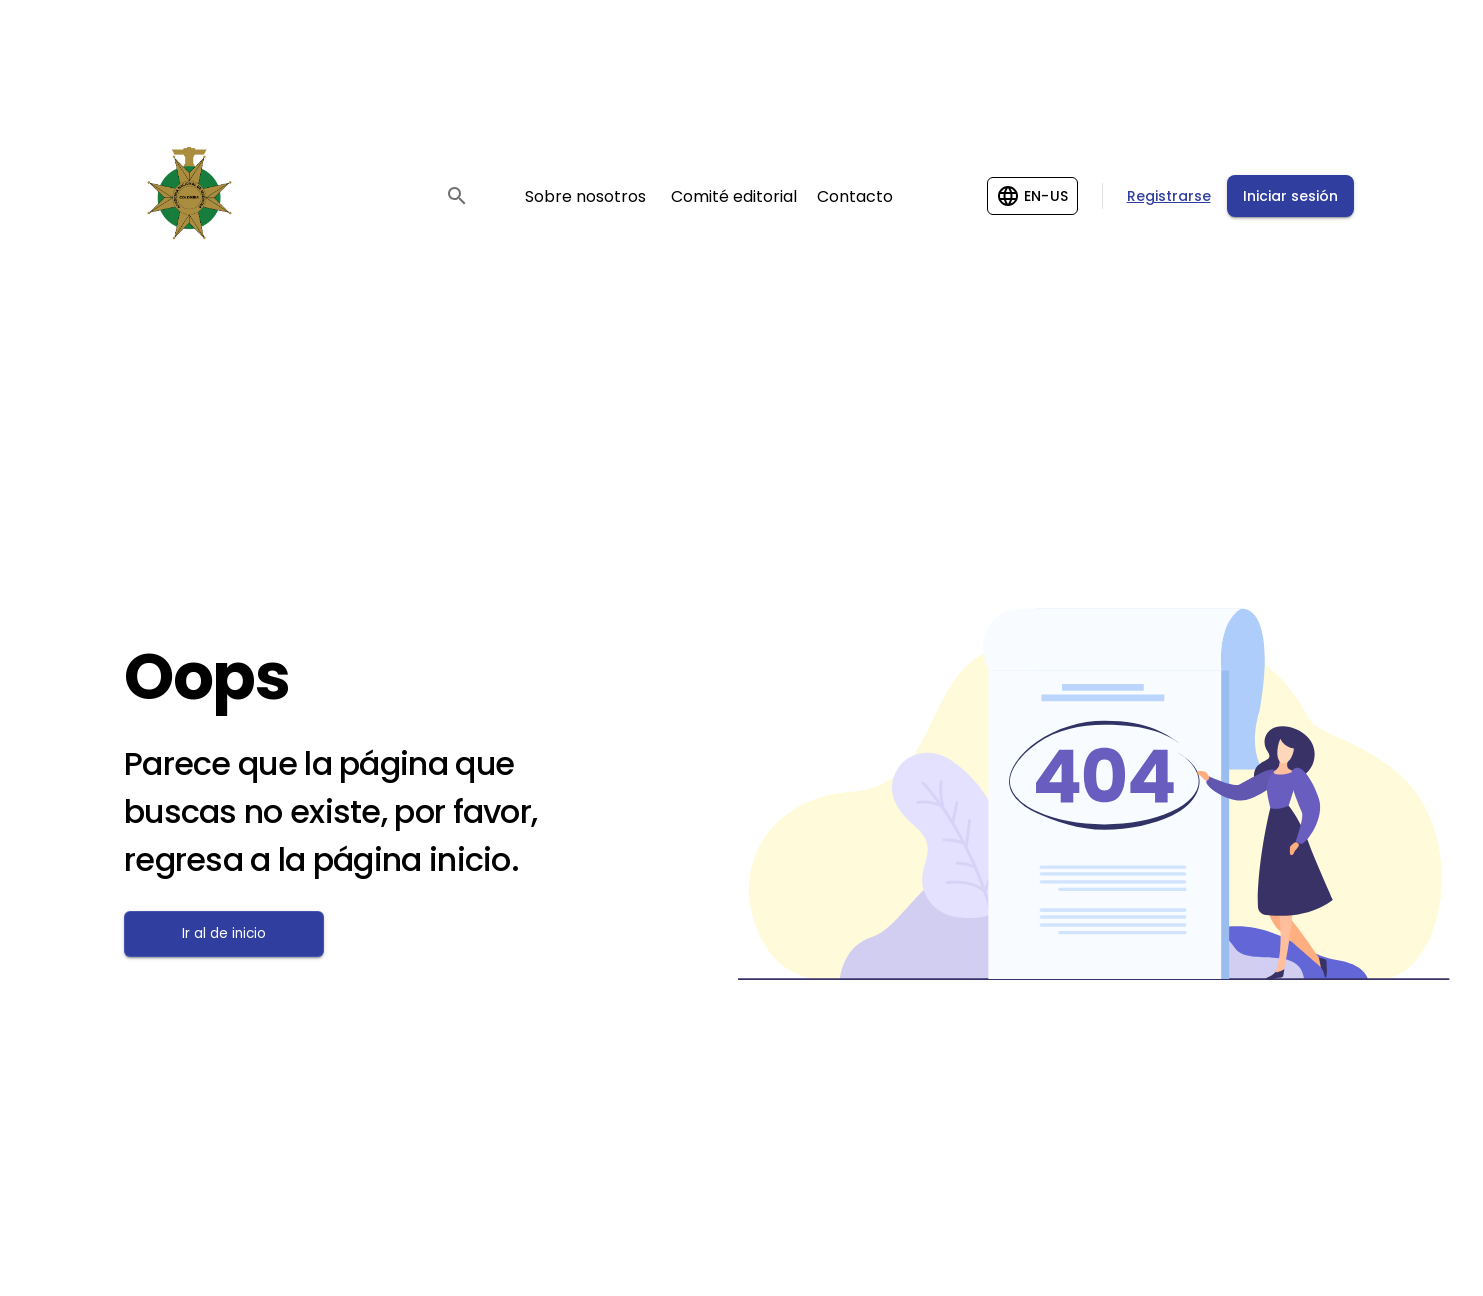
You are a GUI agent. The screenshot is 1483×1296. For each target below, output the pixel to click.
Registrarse (1169, 196)
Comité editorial (734, 196)
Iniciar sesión (1290, 196)
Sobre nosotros (585, 196)
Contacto (855, 196)
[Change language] (1032, 196)
